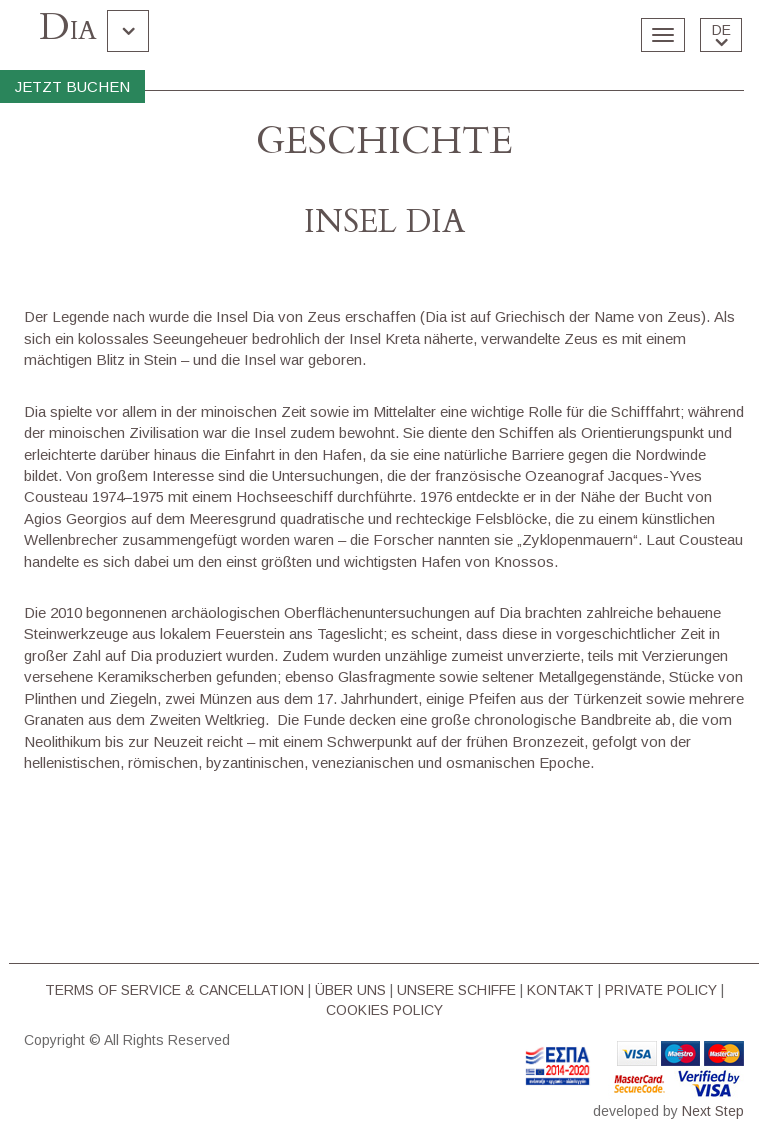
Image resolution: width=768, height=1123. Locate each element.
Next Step (713, 1111)
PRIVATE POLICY (661, 990)
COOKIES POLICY (384, 1010)
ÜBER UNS (350, 990)
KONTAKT (560, 990)
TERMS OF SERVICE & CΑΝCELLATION (174, 990)
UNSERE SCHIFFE (456, 990)
